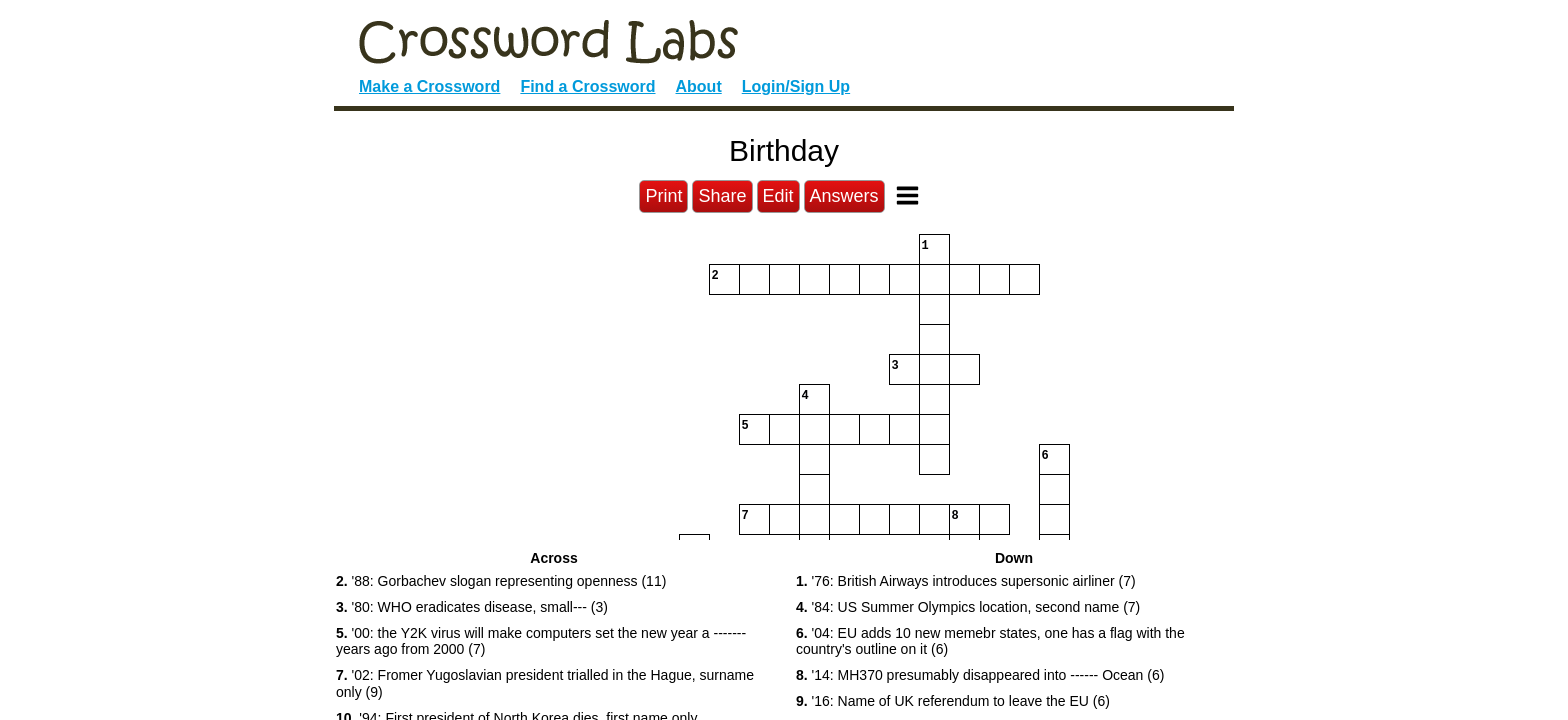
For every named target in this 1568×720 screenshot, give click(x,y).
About (699, 86)
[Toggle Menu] (907, 195)
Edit (778, 196)
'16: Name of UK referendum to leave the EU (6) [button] (953, 701)
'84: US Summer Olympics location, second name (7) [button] (968, 607)
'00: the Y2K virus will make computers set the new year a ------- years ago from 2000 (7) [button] (541, 641)
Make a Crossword (429, 86)
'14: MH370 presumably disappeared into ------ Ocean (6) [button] (980, 675)
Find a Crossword (587, 86)
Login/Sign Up (796, 86)
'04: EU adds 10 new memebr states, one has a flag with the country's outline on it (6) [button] (990, 641)
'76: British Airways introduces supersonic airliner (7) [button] (966, 581)
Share (722, 196)
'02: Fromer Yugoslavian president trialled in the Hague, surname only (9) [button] (545, 683)
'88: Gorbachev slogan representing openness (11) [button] (501, 581)
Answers (844, 196)
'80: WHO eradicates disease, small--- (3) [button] (472, 607)
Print (663, 196)
